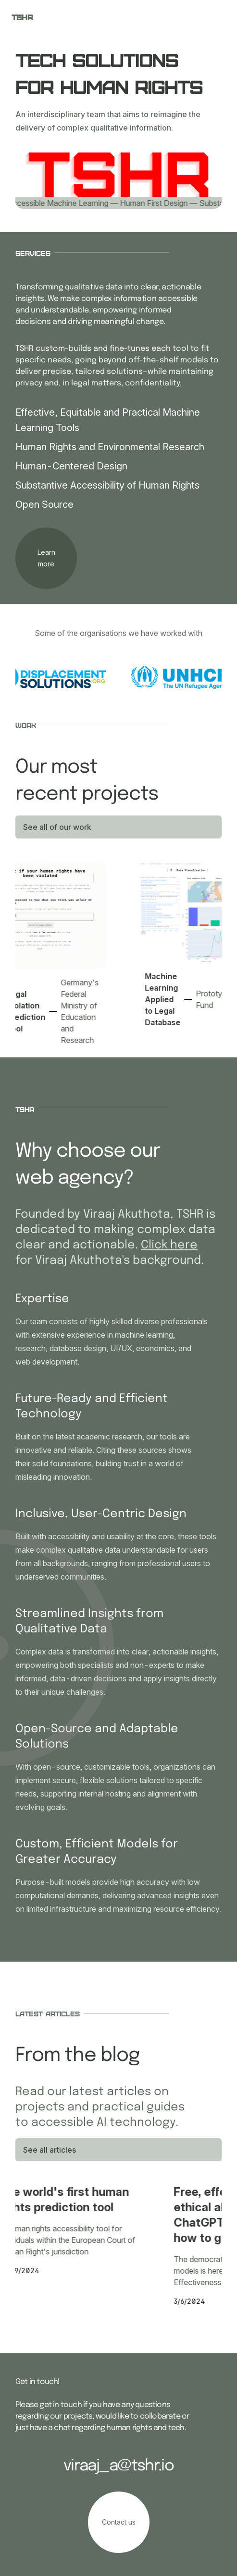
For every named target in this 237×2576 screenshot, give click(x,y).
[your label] (46, 558)
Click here (169, 1245)
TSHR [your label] (22, 17)
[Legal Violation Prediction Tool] (55, 958)
